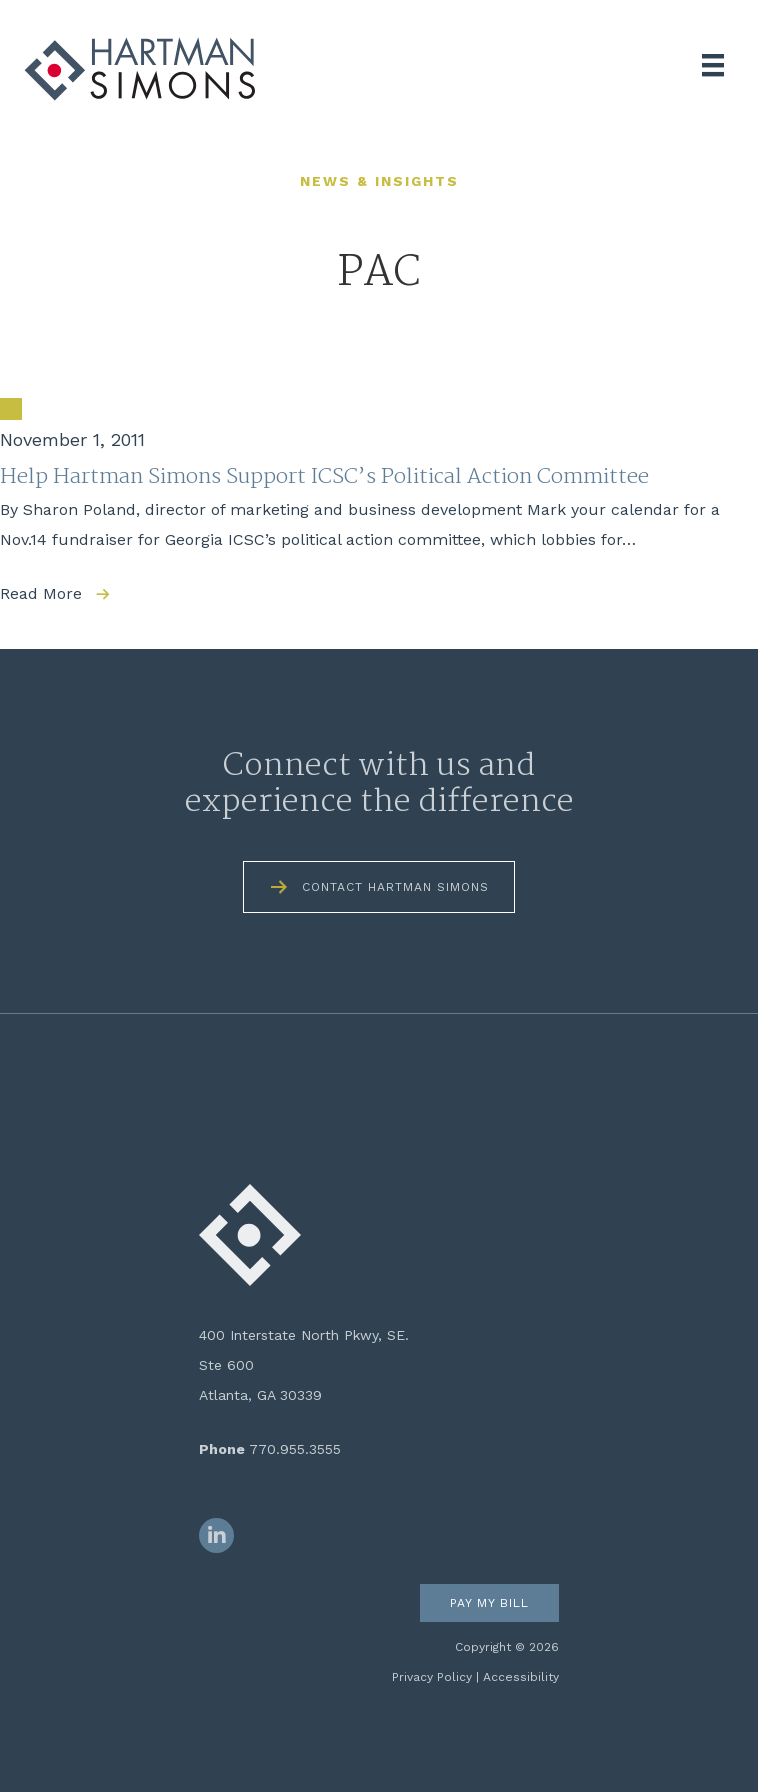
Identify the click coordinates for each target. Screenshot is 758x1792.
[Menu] (713, 65)
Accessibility (521, 1677)
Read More (41, 593)
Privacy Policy (432, 1677)
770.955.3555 (295, 1449)
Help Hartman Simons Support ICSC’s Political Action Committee (324, 477)
